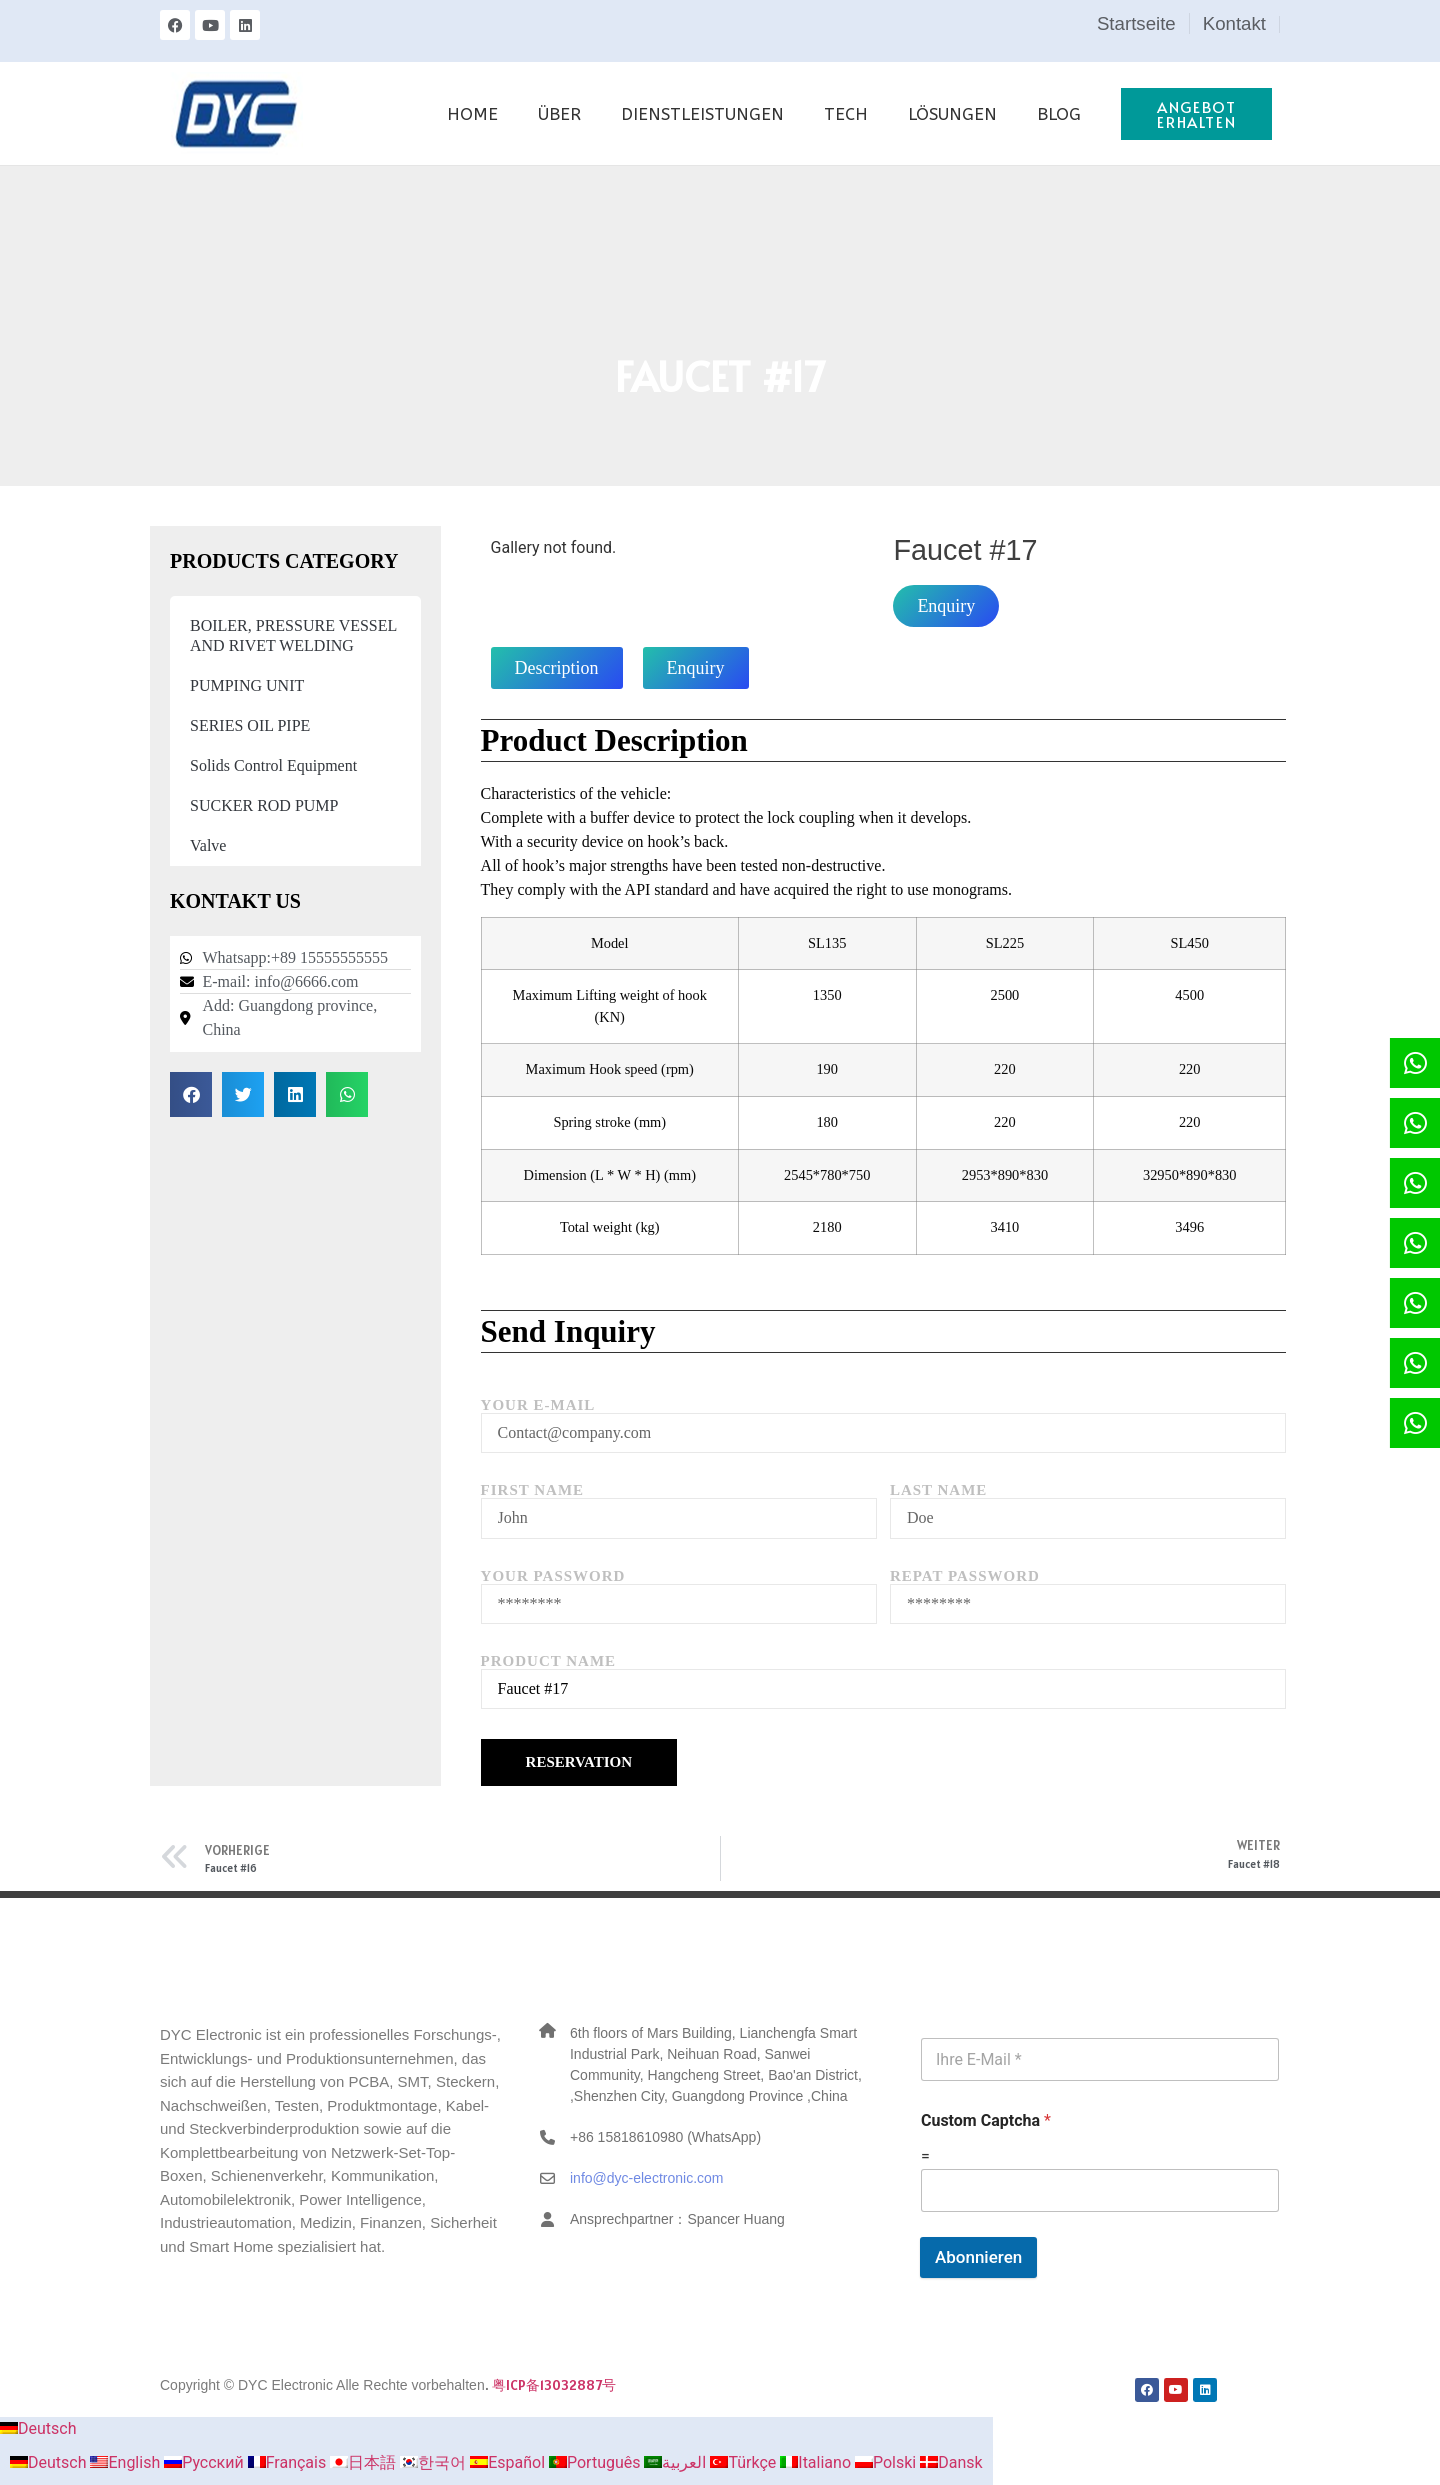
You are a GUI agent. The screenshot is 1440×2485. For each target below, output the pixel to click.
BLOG (1059, 114)
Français (289, 2462)
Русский (206, 2462)
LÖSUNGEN (952, 114)
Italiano (817, 2462)
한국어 (435, 2462)
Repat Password (965, 1576)
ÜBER (559, 114)
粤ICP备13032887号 (554, 2385)
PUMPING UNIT (247, 685)
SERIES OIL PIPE (250, 725)
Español (509, 2462)
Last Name (939, 1490)
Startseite (1136, 23)
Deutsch (38, 2428)
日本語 (365, 2462)
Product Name (548, 1661)
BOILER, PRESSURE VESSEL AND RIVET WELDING (293, 635)
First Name (533, 1490)
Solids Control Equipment (273, 765)
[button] (191, 1094)
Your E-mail (538, 1405)
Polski (887, 2462)
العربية (677, 2462)
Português (597, 2462)
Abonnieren (978, 2257)
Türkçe (745, 2462)
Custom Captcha (986, 2120)
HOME (472, 114)
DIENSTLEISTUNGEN (702, 114)
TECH (846, 114)
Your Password (553, 1576)
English (127, 2462)
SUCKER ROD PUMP (264, 805)
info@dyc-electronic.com (647, 2178)
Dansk (951, 2462)
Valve (208, 845)
